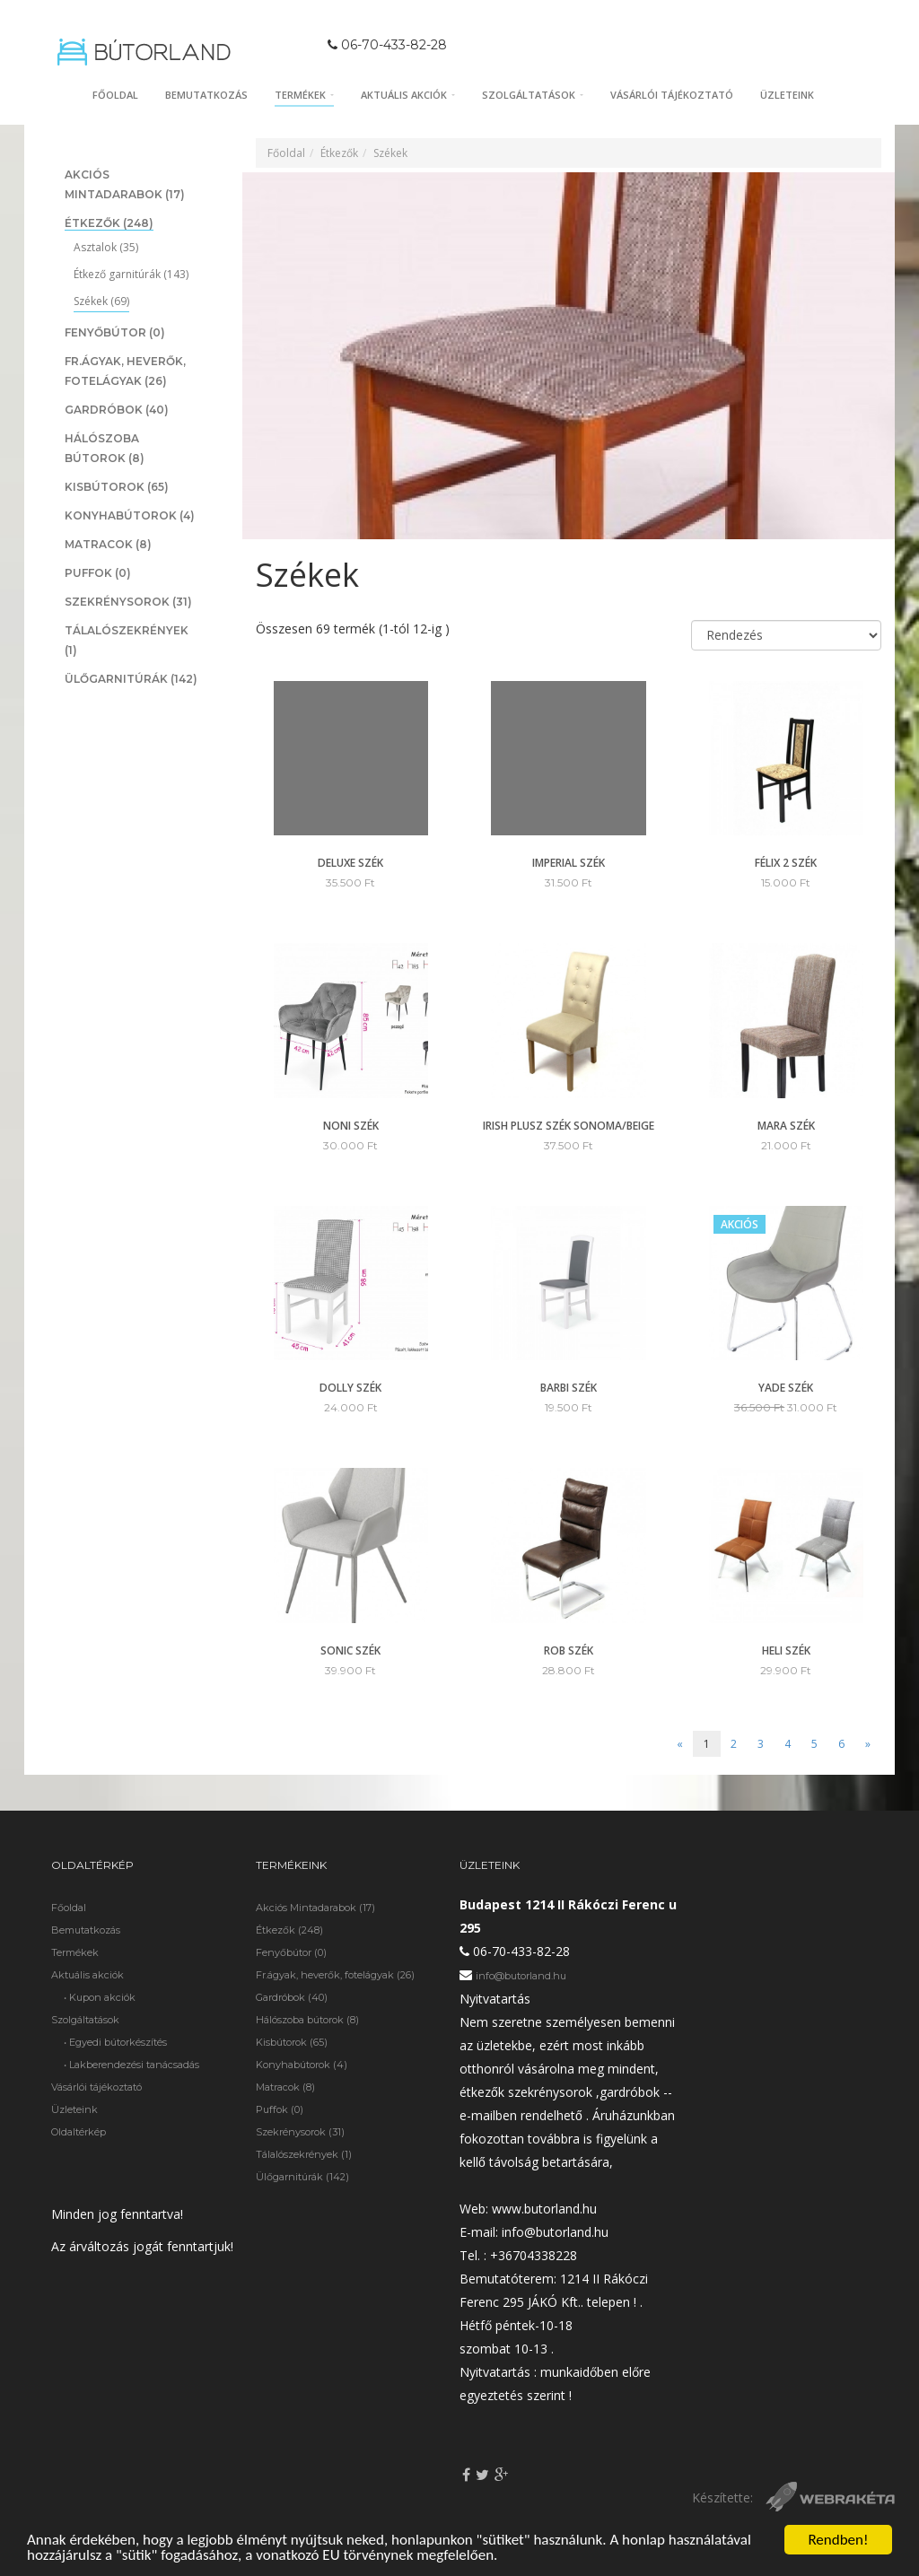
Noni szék (351, 1125)
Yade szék (785, 1387)
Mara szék (786, 1125)
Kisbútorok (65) (292, 2042)
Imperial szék (568, 862)
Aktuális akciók (408, 94)
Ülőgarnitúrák (131, 678)
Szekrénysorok (128, 601)
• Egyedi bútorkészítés (115, 2042)
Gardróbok (117, 409)
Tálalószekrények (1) (304, 2154)
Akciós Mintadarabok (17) (315, 1907)
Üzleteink (787, 94)
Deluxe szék (350, 862)
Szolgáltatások (532, 94)
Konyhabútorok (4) (301, 2064)
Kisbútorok (117, 486)
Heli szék (786, 1650)
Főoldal (115, 94)
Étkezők (109, 223)
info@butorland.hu (521, 1975)
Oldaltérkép (78, 2132)
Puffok (98, 573)
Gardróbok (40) (292, 1997)
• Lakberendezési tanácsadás (131, 2064)
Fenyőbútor (115, 332)
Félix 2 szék (786, 862)
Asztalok (106, 247)
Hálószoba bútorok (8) (307, 2019)
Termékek (304, 94)
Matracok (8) (285, 2087)
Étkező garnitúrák (131, 274)
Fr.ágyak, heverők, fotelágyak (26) (335, 1975)
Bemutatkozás (206, 94)
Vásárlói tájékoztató (671, 94)
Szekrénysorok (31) (300, 2132)
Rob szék (568, 1650)
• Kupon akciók (100, 1997)
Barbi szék (568, 1387)
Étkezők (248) (289, 1930)
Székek (101, 301)
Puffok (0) (279, 2109)
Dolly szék (350, 1387)
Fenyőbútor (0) (291, 1952)
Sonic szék (350, 1650)
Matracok (108, 544)
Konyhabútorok (130, 515)
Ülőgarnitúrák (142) (302, 2176)
